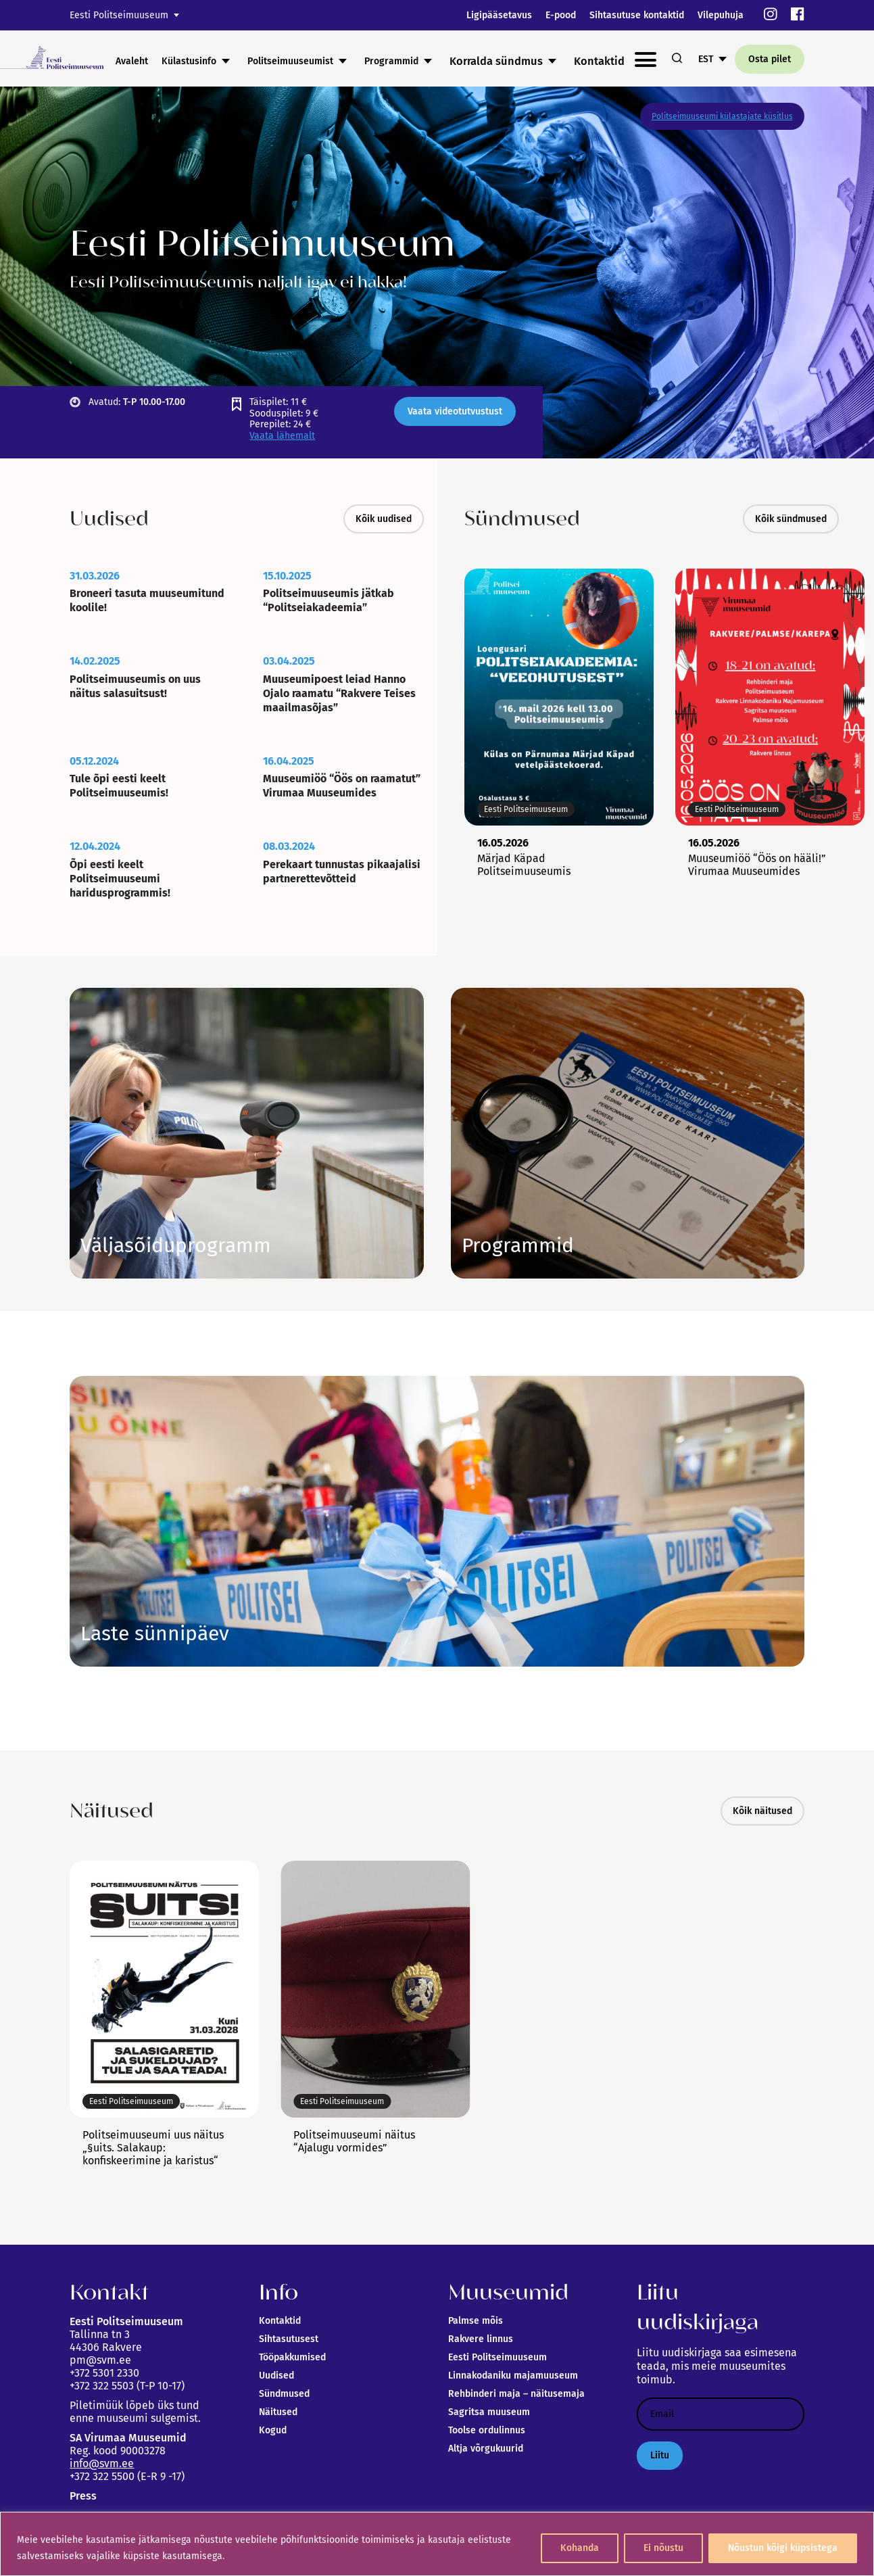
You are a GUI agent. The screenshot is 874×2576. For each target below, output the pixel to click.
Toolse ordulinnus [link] (486, 2430)
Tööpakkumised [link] (292, 2357)
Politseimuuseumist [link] (394, 61)
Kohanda (579, 2548)
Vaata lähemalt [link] (282, 436)
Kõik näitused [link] (762, 1811)
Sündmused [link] (284, 2394)
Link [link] (175, 1245)
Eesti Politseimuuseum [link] (497, 2357)
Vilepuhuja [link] (721, 15)
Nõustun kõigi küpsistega (782, 2548)
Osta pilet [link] (769, 59)
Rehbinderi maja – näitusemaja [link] (516, 2394)
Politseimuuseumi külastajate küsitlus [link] (722, 116)
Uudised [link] (276, 2375)
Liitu (659, 2455)
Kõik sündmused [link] (791, 519)
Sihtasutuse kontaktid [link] (636, 15)
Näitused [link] (278, 2412)
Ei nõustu (663, 2548)
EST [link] (705, 59)
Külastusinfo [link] (293, 61)
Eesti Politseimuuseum (119, 15)
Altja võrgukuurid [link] (485, 2448)
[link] (770, 15)
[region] (437, 2544)
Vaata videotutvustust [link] (455, 411)
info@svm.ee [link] (102, 2463)
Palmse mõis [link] (475, 2321)
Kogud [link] (273, 2430)
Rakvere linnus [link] (480, 2339)
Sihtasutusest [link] (288, 2339)
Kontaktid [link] (280, 2321)
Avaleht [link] (236, 61)
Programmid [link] (495, 61)
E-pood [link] (560, 15)
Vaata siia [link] (518, 1245)
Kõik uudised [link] (384, 519)
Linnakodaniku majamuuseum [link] (513, 2375)
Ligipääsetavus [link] (499, 15)
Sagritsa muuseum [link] (489, 2412)
